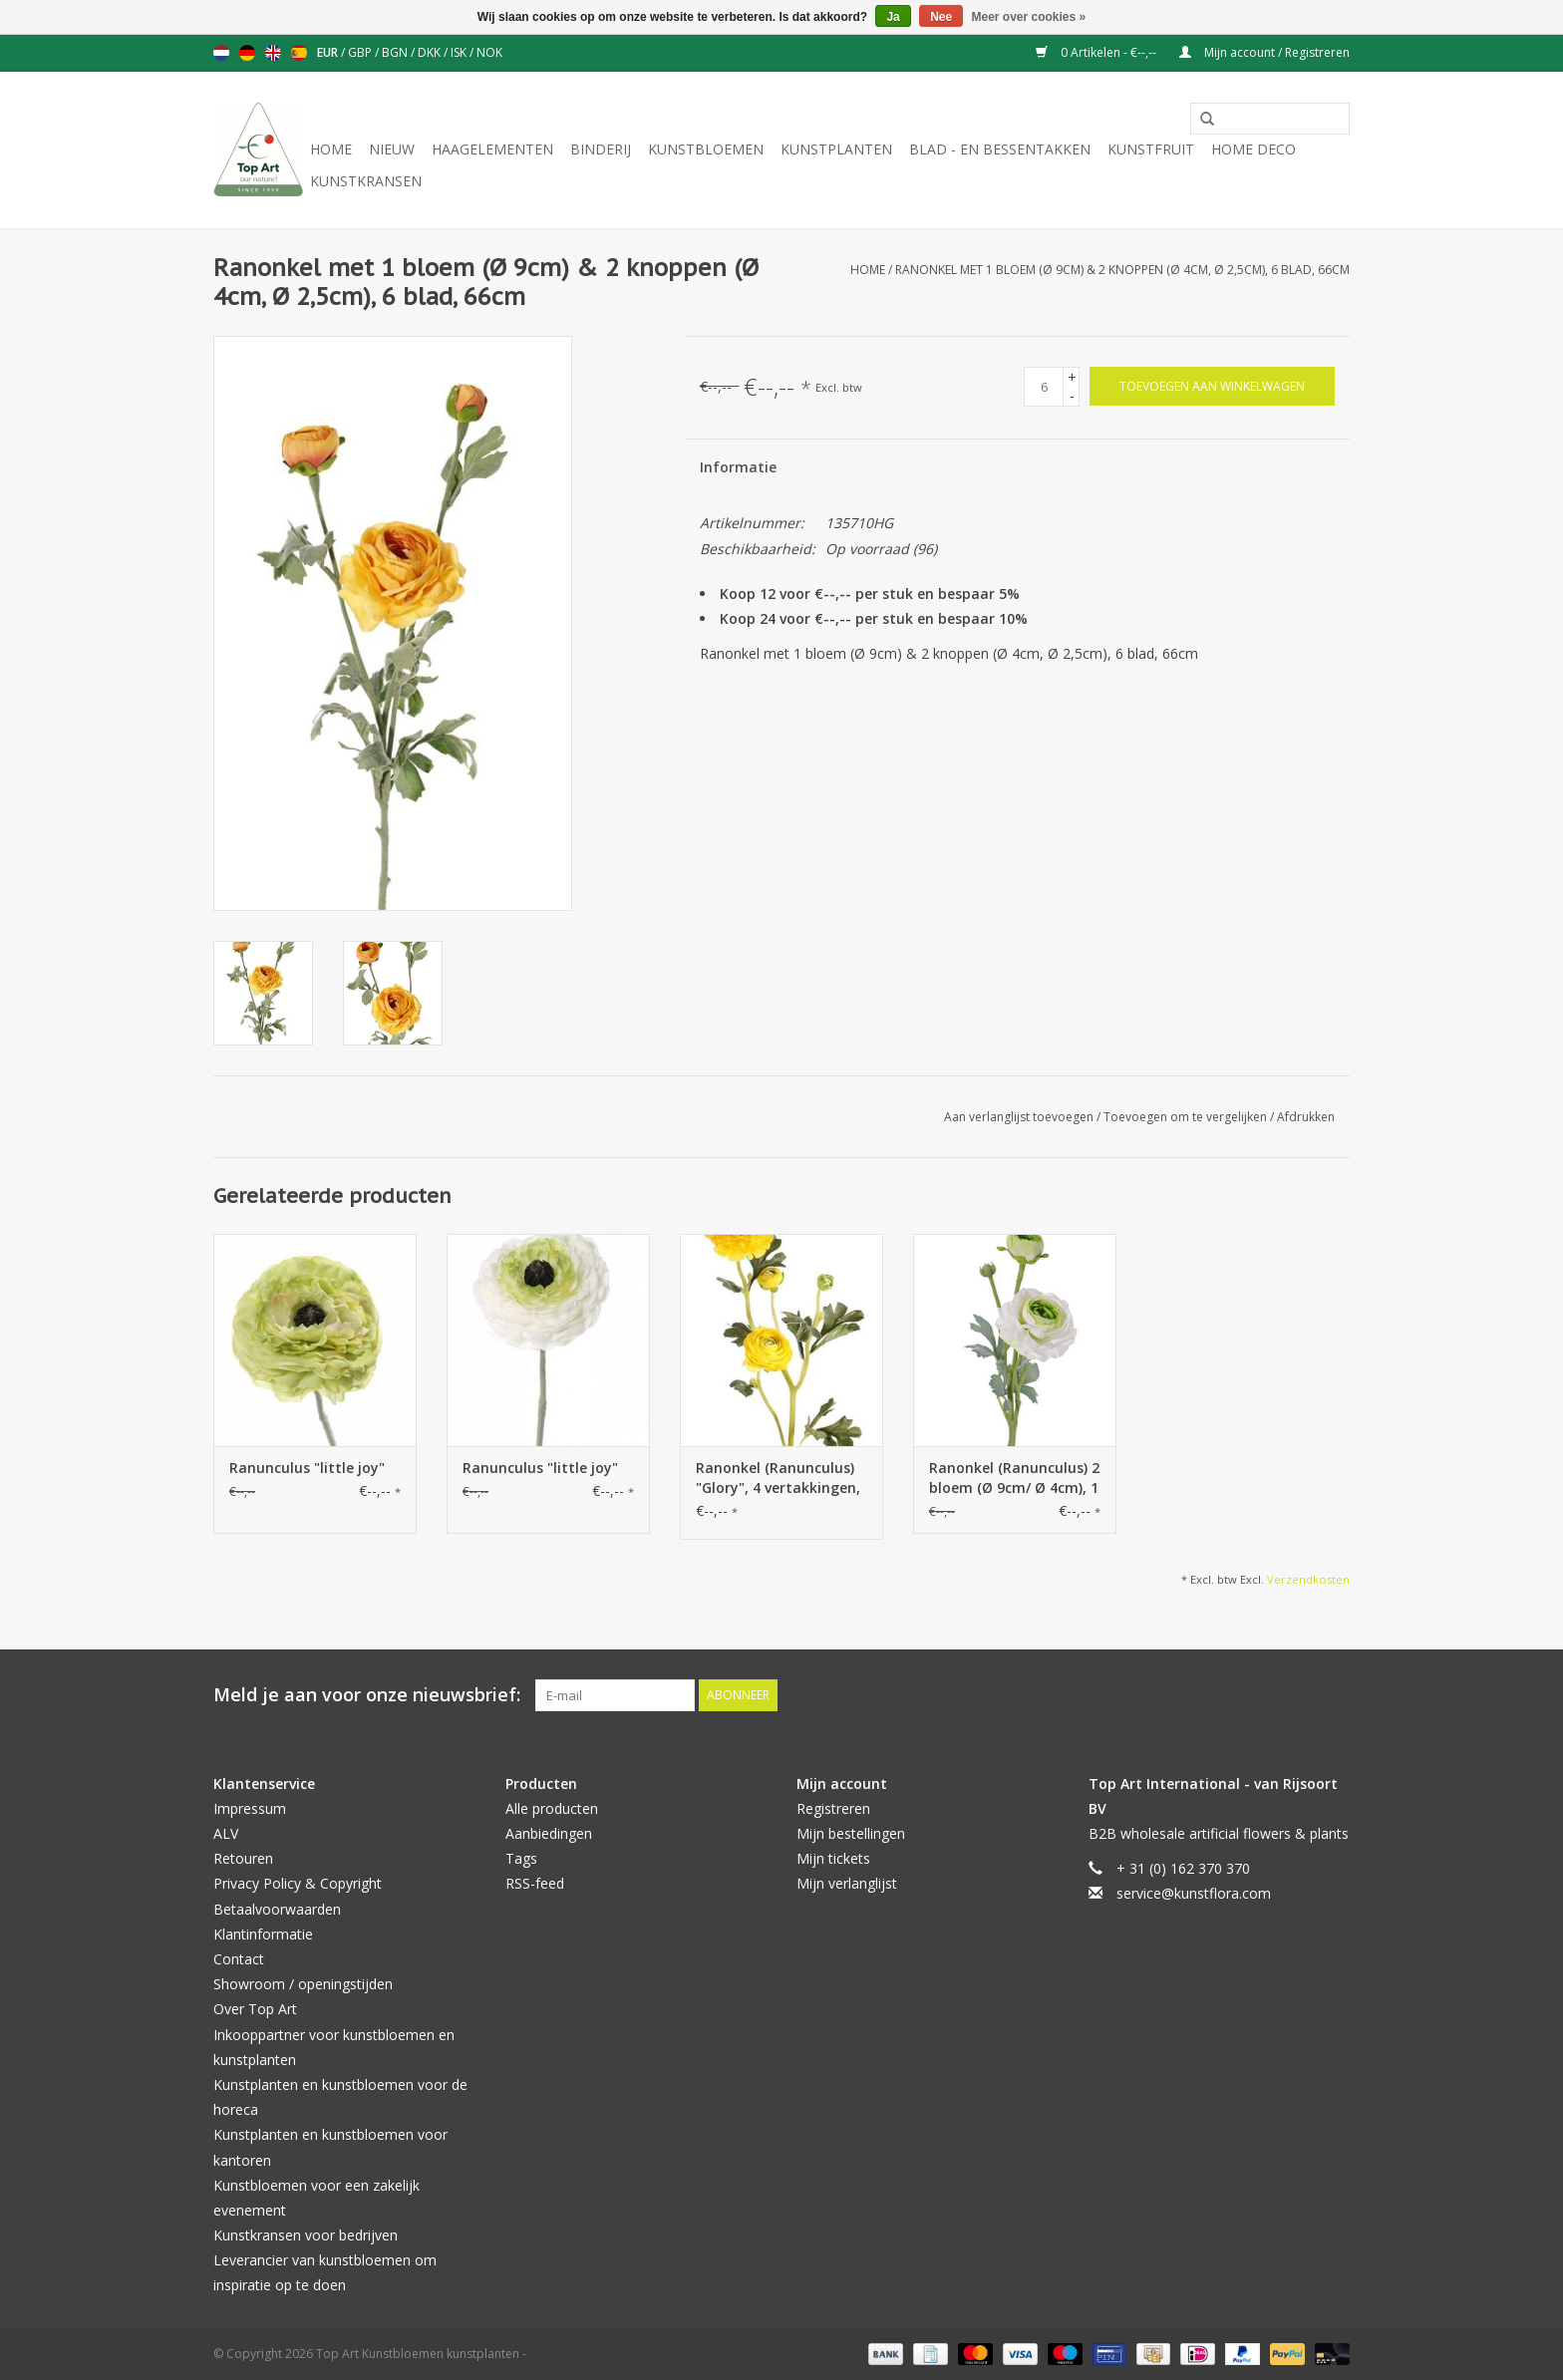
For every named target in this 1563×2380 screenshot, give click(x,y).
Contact (238, 1958)
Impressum (249, 1808)
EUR (329, 52)
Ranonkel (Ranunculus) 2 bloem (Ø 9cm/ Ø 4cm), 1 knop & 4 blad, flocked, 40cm (1014, 1478)
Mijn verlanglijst (846, 1883)
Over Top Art (255, 2008)
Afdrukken (1306, 1116)
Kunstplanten (836, 149)
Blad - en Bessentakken (1000, 149)
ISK (460, 52)
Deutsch (247, 53)
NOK (489, 52)
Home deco (1253, 149)
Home (331, 149)
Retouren (243, 1858)
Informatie (738, 466)
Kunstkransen (366, 180)
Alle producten (551, 1808)
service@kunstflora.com (1193, 1893)
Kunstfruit (1150, 149)
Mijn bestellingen (850, 1833)
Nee (941, 17)
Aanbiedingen (548, 1833)
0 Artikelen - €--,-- (1097, 52)
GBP (361, 52)
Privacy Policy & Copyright (297, 1883)
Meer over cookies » (1029, 17)
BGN (396, 52)
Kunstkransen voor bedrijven (305, 2235)
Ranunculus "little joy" (307, 1467)
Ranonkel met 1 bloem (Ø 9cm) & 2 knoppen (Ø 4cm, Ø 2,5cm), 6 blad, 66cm (1122, 269)
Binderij (600, 149)
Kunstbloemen (706, 149)
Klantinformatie (263, 1934)
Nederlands (221, 53)
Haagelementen (492, 149)
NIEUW (392, 149)
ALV (225, 1833)
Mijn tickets (833, 1858)
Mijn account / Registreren (1264, 52)
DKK (431, 52)
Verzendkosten (1308, 1579)
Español (299, 53)
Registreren (833, 1808)
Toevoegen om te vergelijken (1186, 1116)
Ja (892, 17)
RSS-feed (534, 1883)
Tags (521, 1858)
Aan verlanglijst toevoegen (1020, 1116)
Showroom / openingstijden (303, 1983)
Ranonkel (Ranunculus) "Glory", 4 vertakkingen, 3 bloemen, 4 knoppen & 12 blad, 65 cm (779, 1478)
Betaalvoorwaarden (277, 1909)
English (273, 53)
